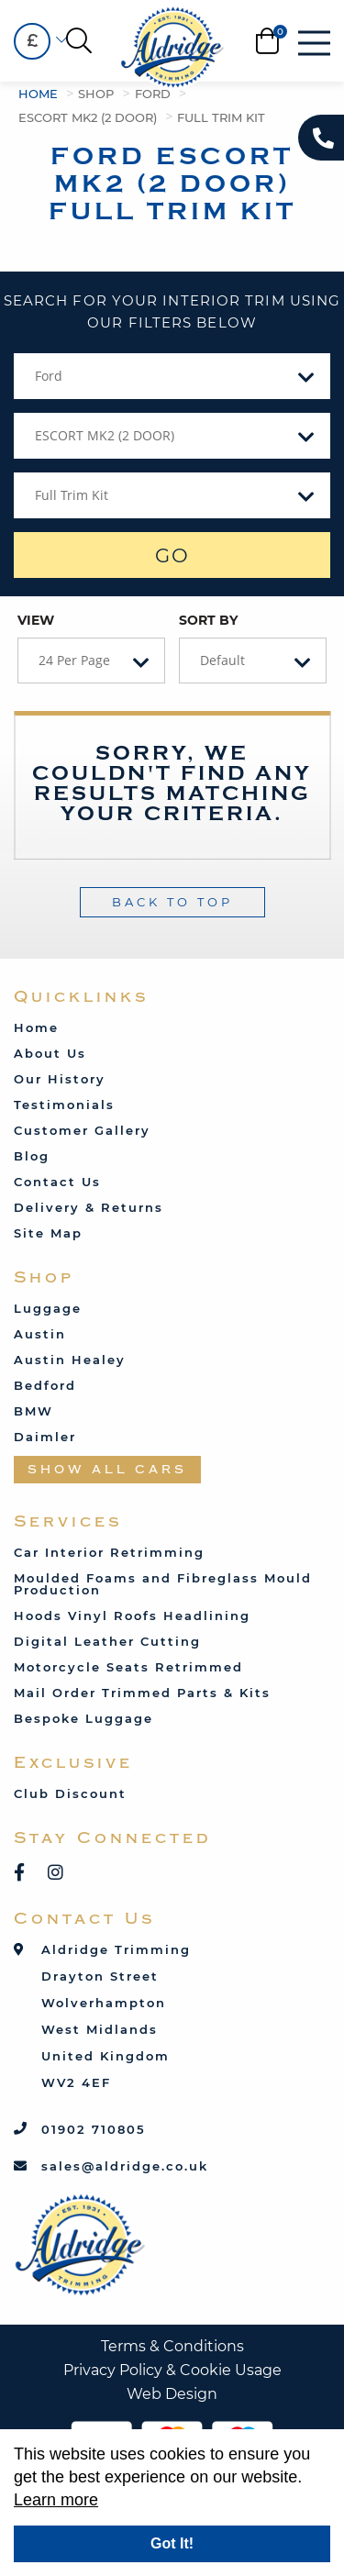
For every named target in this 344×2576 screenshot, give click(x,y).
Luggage (48, 1308)
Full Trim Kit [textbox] (71, 495)
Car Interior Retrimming (109, 1552)
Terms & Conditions (172, 2346)
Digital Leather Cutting (107, 1641)
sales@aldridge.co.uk (124, 2166)
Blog (32, 1156)
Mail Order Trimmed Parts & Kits (142, 1692)
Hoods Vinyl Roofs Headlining (132, 1615)
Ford (153, 93)
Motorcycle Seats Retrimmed (128, 1667)
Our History (59, 1078)
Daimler (45, 1436)
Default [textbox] (222, 660)
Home (38, 93)
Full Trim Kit (221, 117)
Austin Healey (70, 1359)
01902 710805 (93, 2129)
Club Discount (70, 1793)
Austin (40, 1334)
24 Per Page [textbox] (74, 660)
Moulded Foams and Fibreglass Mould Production (163, 1584)
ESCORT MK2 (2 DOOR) (87, 117)
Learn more (56, 2500)
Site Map (48, 1233)
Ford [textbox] (48, 375)
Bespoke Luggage (83, 1718)
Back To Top (172, 901)
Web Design (172, 2394)
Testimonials (64, 1104)
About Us (50, 1053)
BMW (33, 1411)
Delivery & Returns (88, 1207)
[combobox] (32, 41)
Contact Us (57, 1181)
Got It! (172, 2543)
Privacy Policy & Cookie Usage (172, 2370)
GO (172, 555)
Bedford (45, 1385)
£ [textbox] (32, 40)
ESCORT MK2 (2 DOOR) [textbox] (104, 435)
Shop (96, 93)
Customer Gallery (82, 1130)
